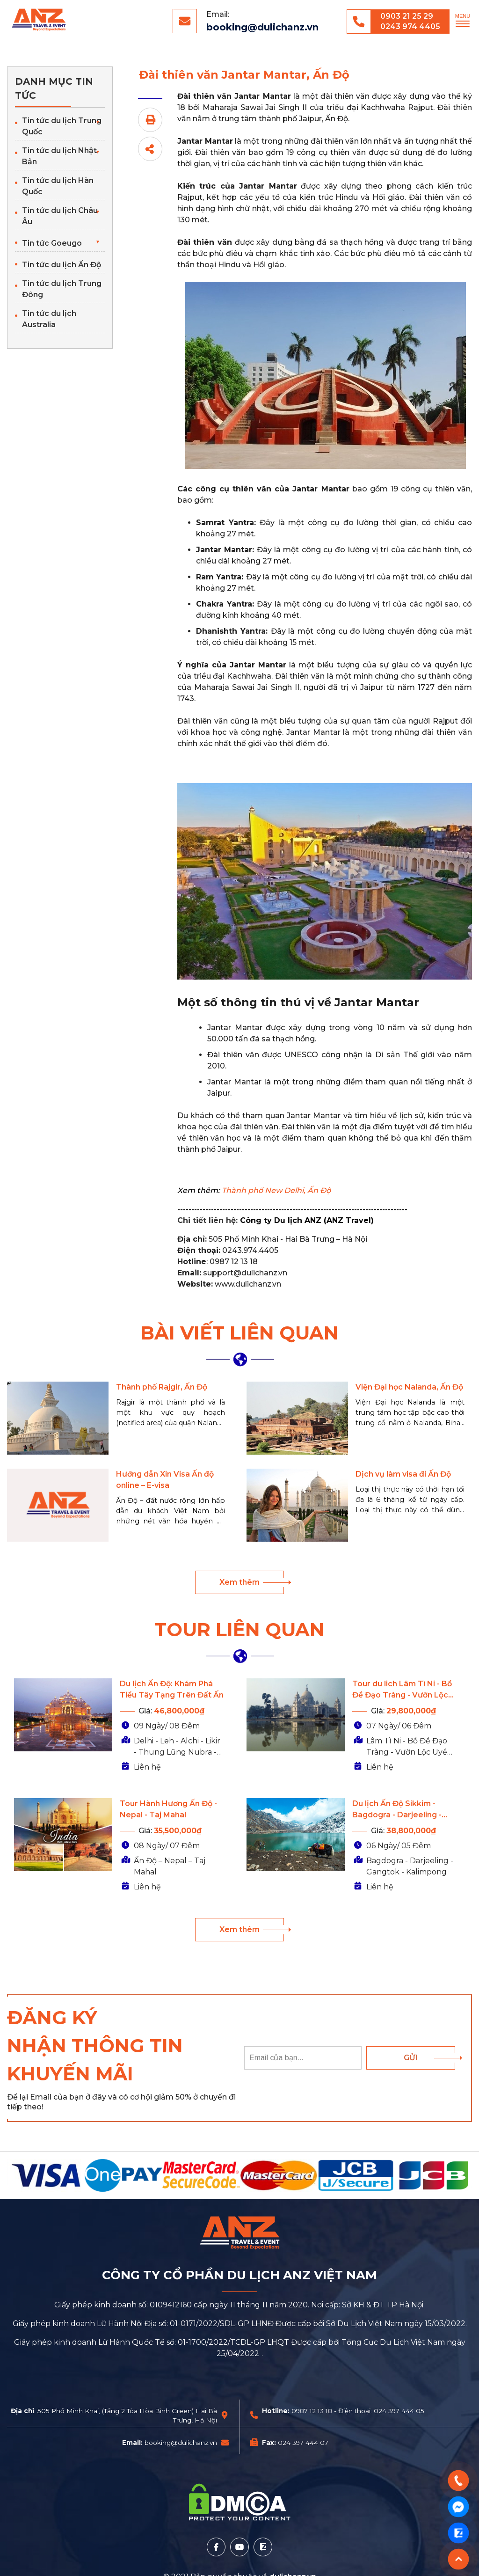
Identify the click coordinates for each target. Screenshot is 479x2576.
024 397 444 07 (303, 2442)
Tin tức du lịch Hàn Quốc (58, 186)
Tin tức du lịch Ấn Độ (61, 264)
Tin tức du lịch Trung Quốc (62, 126)
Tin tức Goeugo (52, 243)
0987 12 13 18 (311, 2411)
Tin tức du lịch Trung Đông (62, 289)
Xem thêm (239, 1582)
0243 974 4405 (410, 26)
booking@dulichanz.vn (262, 27)
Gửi (411, 2057)
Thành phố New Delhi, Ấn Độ (276, 1190)
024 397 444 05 (399, 2411)
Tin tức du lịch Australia (49, 319)
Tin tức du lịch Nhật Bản (59, 156)
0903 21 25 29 (406, 16)
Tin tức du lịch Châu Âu (60, 216)
